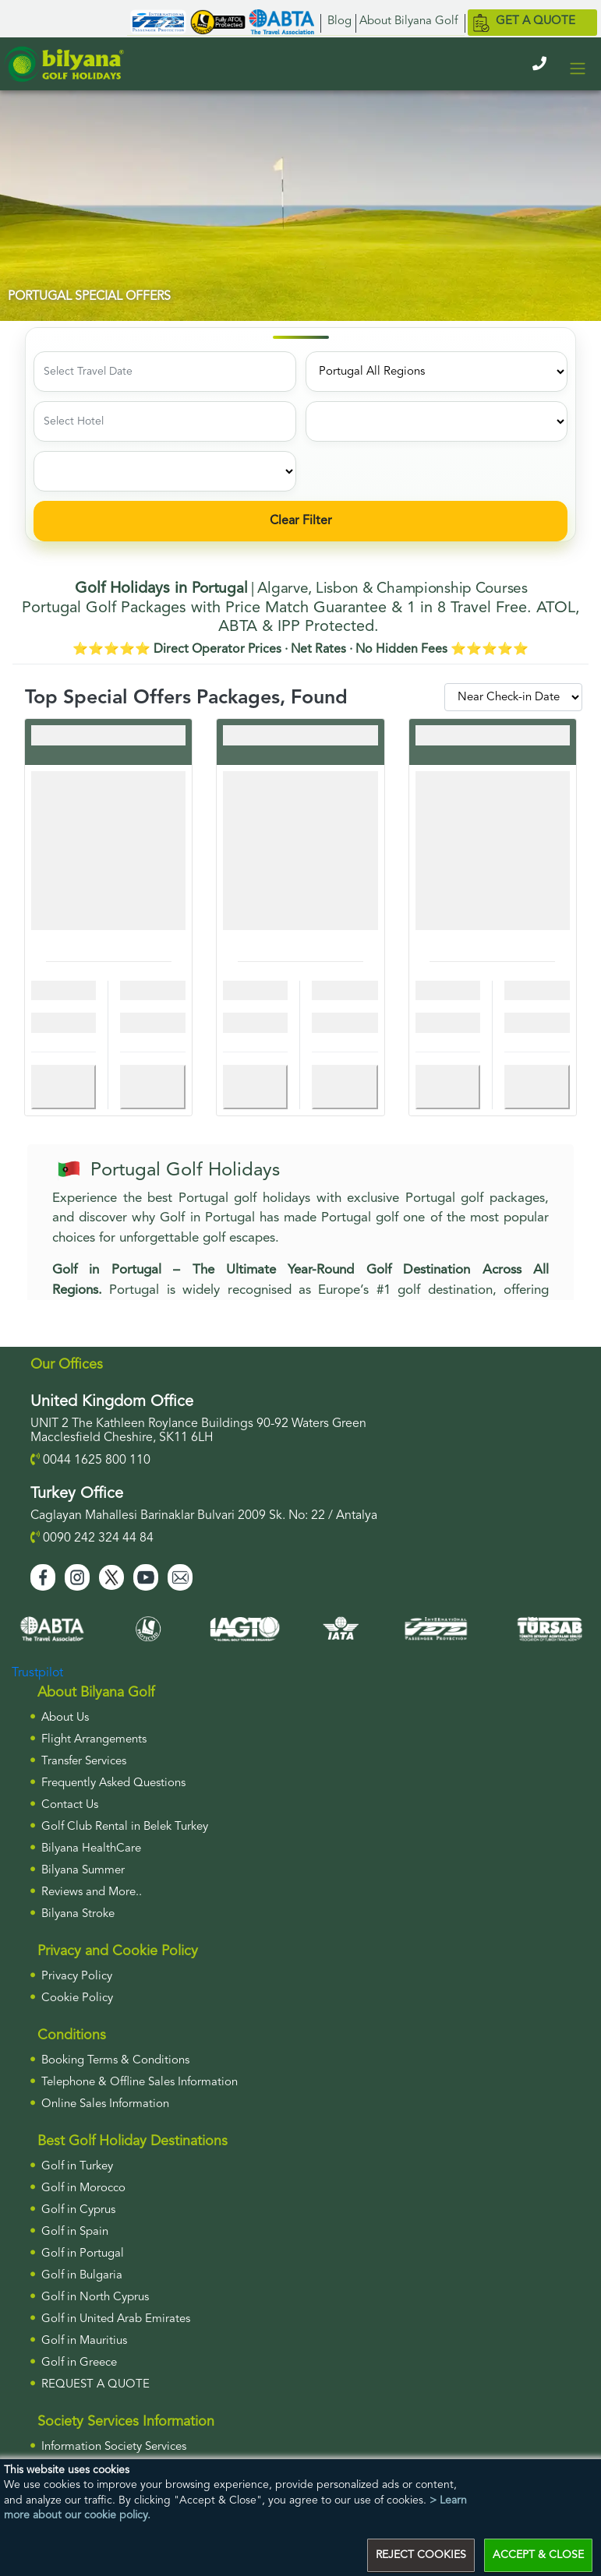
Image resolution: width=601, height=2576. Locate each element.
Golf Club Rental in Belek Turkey (124, 1827)
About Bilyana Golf (408, 21)
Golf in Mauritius (84, 2341)
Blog (339, 21)
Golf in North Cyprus (95, 2297)
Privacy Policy (76, 1976)
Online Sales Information (105, 2104)
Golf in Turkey (77, 2167)
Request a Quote (95, 2385)
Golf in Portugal (82, 2254)
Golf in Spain (74, 2232)
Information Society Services (113, 2447)
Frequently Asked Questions (113, 1783)
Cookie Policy (77, 1998)
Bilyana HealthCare (91, 1849)
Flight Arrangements (94, 1740)
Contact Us (69, 1805)
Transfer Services (83, 1761)
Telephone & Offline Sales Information (139, 2082)
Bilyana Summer (83, 1870)
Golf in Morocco (83, 2188)
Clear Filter (301, 521)
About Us (65, 1718)
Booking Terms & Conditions (115, 2061)
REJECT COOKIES (421, 2555)
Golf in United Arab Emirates (115, 2319)
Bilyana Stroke (78, 1914)
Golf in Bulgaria (81, 2276)
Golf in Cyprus (78, 2210)
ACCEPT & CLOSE (538, 2555)
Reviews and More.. (91, 1892)
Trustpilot (37, 1673)
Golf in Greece (79, 2363)
